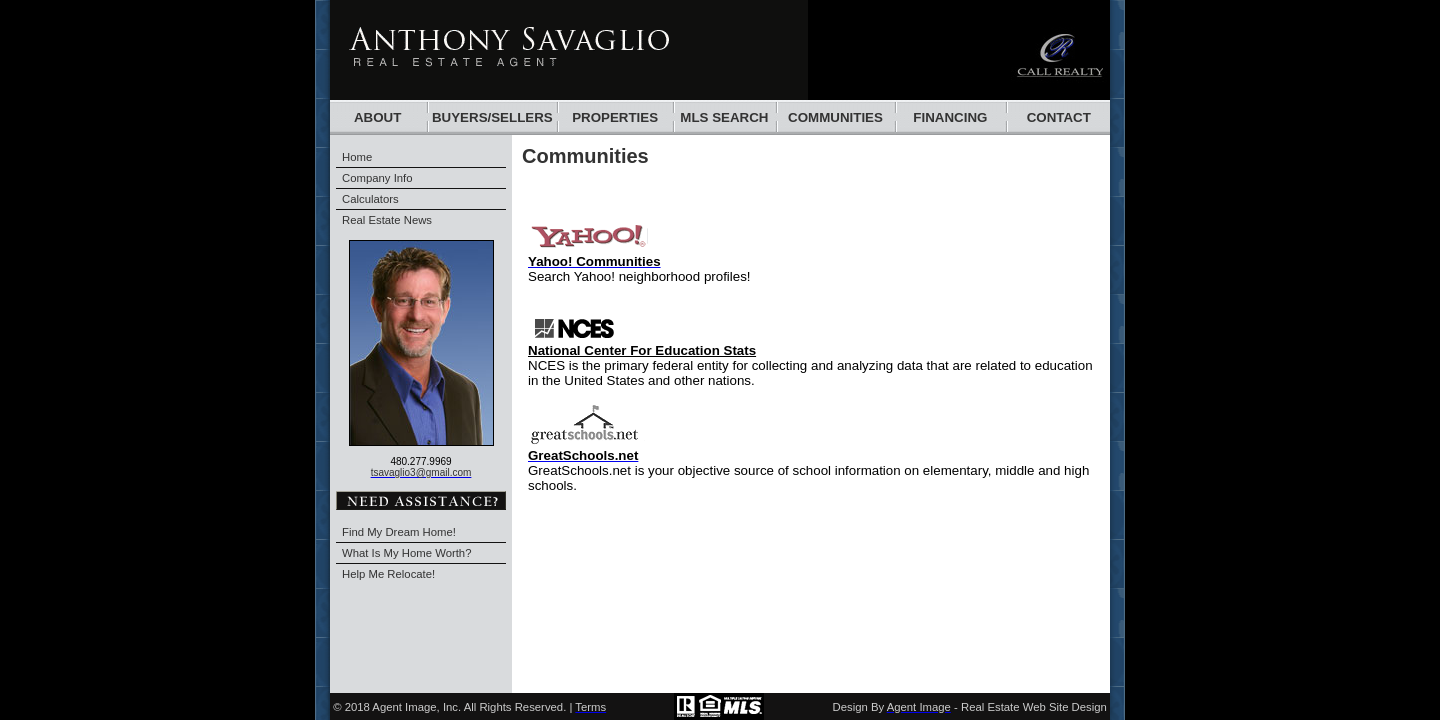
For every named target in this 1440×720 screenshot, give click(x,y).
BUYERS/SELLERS (492, 117)
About (377, 117)
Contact (1059, 117)
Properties (615, 117)
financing (950, 117)
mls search (724, 117)
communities (835, 117)
